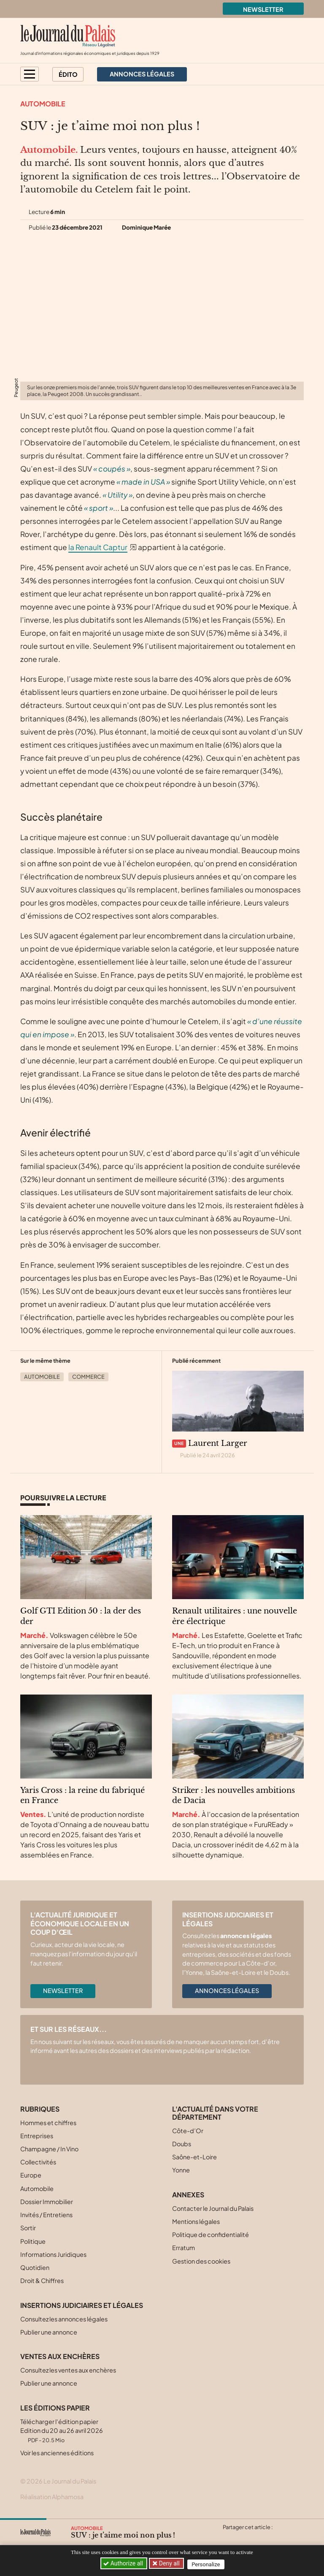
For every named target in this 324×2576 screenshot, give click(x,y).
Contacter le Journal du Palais (213, 2208)
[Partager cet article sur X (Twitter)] (229, 2537)
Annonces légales (227, 1990)
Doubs (181, 2144)
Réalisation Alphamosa (52, 2496)
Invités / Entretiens (46, 2214)
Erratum (183, 2247)
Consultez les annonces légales (64, 2319)
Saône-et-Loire (194, 2157)
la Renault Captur (97, 547)
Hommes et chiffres (48, 2122)
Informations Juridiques (53, 2254)
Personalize (208, 2563)
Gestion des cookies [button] (201, 2261)
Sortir (28, 2228)
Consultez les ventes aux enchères (68, 2370)
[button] (29, 74)
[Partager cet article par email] (278, 2537)
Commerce (88, 1376)
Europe (30, 2175)
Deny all (170, 2563)
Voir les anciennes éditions (57, 2453)
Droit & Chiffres (42, 2280)
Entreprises (36, 2135)
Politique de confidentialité (210, 2234)
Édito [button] (68, 74)
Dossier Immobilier (46, 2201)
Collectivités (38, 2162)
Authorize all (124, 2563)
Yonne (181, 2170)
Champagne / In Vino (49, 2149)
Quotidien (34, 2267)
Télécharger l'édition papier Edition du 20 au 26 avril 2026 (61, 2430)
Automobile (42, 103)
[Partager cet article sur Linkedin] (261, 2537)
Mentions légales (196, 2221)
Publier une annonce (48, 2332)
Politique (33, 2241)
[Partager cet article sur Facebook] (245, 2537)
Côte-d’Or (187, 2130)
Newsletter (263, 9)
